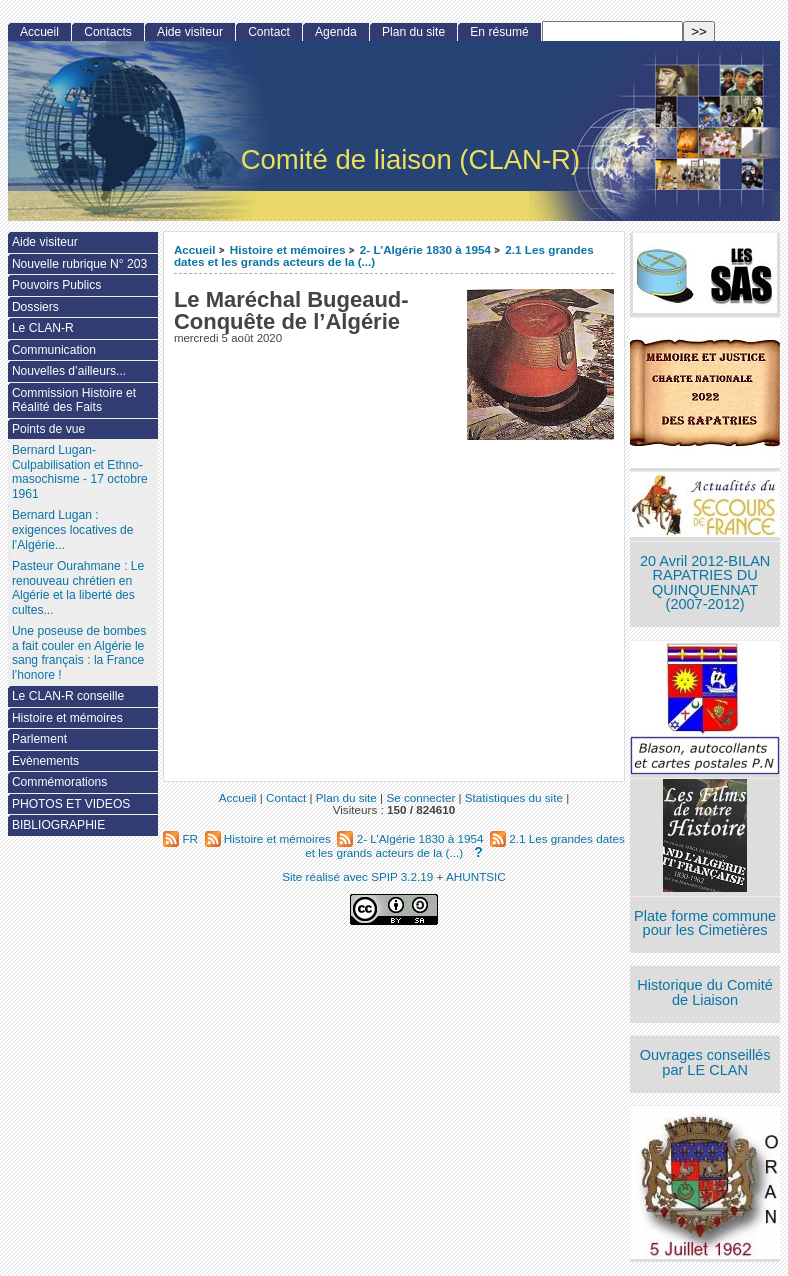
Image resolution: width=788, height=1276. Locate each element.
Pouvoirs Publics (56, 285)
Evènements (45, 761)
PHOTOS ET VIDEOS (71, 804)
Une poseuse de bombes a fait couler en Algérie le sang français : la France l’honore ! (79, 653)
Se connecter (420, 797)
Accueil (195, 249)
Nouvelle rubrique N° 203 (79, 264)
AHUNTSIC (476, 876)
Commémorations (59, 782)
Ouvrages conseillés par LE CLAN (705, 1062)
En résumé (499, 32)
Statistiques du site (514, 797)
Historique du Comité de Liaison (705, 992)
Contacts (108, 32)
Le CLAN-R (43, 328)
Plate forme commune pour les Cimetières (705, 923)
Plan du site (413, 32)
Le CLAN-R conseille (68, 696)
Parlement (39, 739)
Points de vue (48, 429)
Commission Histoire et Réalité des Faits (74, 400)
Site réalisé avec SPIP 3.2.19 (357, 876)
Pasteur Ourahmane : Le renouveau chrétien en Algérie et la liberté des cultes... (78, 588)
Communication (54, 350)
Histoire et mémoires (288, 249)
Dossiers (35, 307)
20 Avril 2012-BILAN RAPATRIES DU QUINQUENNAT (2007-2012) (705, 583)
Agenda (336, 32)
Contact (269, 32)
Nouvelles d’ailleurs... (69, 371)
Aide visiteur (190, 32)
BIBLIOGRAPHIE (58, 825)
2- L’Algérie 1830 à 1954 (425, 249)
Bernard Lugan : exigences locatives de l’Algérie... (73, 529)
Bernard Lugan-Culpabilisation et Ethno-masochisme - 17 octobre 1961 (80, 472)
